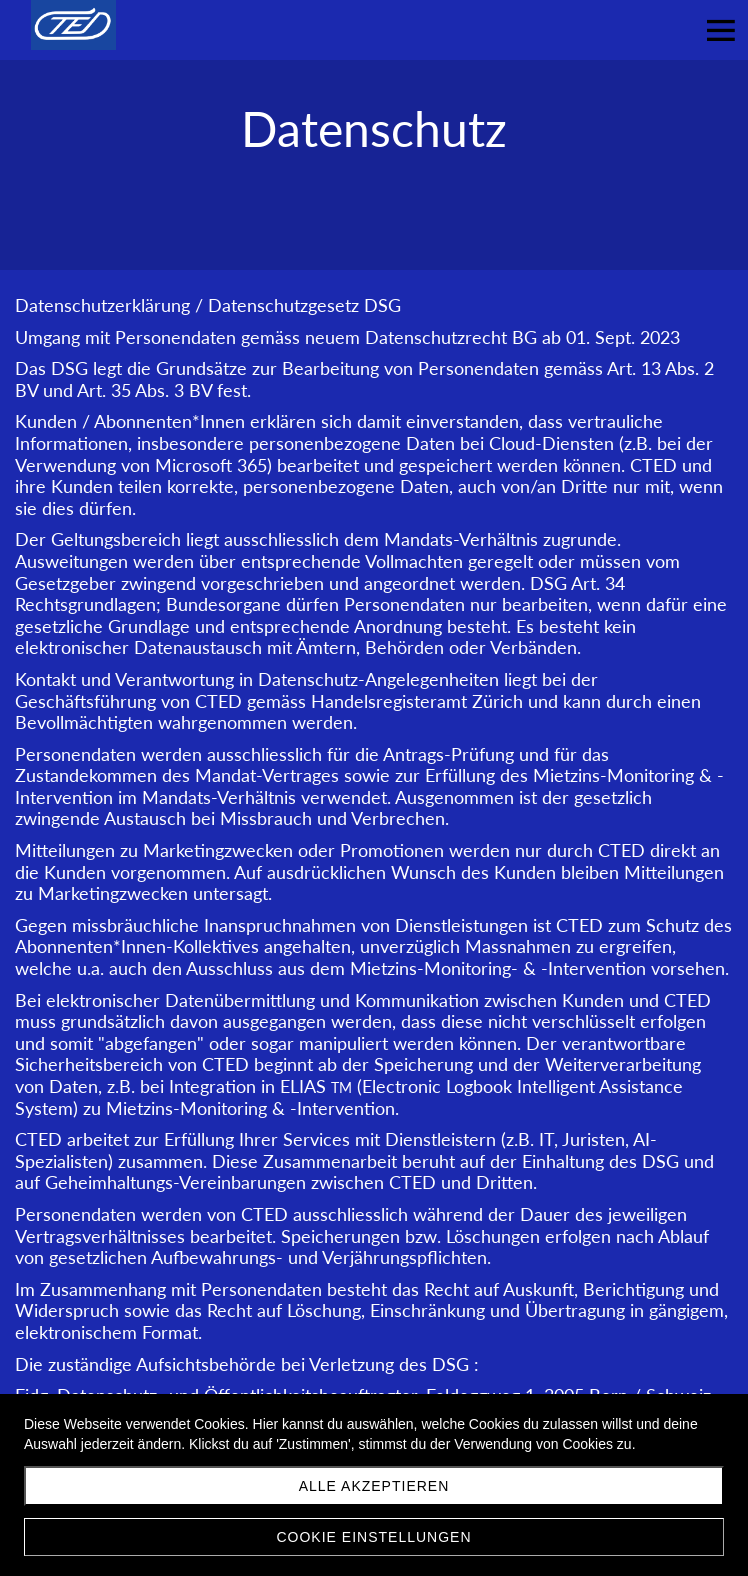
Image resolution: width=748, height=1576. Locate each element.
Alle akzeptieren (374, 1486)
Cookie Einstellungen (373, 1537)
